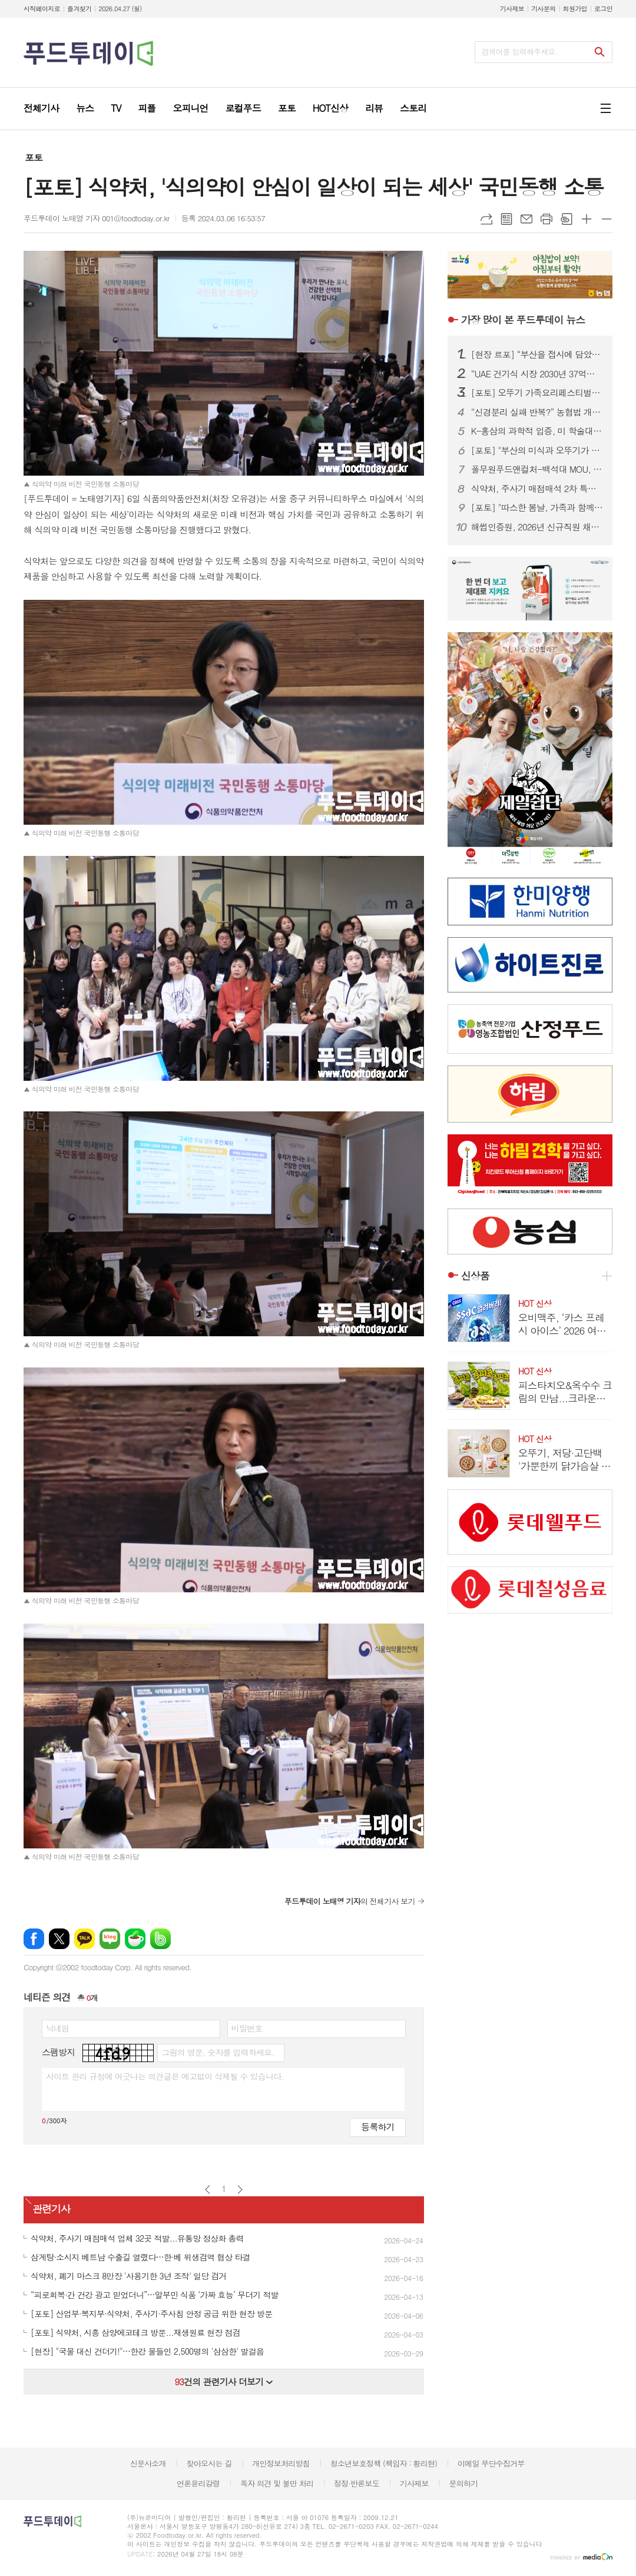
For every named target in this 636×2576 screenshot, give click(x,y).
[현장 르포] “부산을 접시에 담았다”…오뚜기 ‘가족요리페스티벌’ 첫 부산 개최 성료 (537, 354)
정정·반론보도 (356, 2483)
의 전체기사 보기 (349, 1901)
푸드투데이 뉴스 (523, 320)
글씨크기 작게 (606, 219)
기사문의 (543, 8)
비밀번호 (247, 2028)
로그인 (603, 8)
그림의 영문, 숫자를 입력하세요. (217, 2052)
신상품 (475, 1276)
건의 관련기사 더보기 (223, 2381)
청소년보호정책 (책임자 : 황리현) (383, 2463)
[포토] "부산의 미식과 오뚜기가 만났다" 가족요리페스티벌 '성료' (537, 450)
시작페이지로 (42, 8)
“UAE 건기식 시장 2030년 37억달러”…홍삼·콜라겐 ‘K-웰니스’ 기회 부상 (537, 374)
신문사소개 (148, 2463)
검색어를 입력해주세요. (519, 51)
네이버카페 (135, 1938)
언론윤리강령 (198, 2483)
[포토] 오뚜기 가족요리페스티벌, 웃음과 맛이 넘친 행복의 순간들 (537, 393)
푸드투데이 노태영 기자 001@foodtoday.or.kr (97, 218)
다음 (240, 2189)
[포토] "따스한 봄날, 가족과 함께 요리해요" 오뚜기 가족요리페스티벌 (537, 507)
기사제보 (512, 8)
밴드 (160, 1938)
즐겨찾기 (79, 8)
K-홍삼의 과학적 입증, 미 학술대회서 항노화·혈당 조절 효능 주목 (537, 431)
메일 (526, 219)
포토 (33, 157)
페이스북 (34, 1938)
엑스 (59, 1938)
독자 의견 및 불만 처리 (276, 2483)
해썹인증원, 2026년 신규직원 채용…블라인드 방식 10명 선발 (537, 527)
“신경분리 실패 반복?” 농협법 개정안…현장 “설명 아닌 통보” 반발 (537, 412)
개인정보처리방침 (281, 2463)
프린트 (546, 219)
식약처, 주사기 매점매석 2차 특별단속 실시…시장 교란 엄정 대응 (537, 488)
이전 (207, 2189)
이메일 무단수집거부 (491, 2463)
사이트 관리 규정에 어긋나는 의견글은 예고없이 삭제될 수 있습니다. (165, 2076)
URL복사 (486, 219)
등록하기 (377, 2126)
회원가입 (575, 8)
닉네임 (57, 2028)
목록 (506, 219)
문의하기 (463, 2483)
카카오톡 (84, 1938)
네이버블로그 (110, 1938)
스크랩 (566, 219)
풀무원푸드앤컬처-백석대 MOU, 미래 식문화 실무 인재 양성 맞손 (537, 469)
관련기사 (51, 2209)
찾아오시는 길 (209, 2463)
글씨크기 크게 (586, 219)
